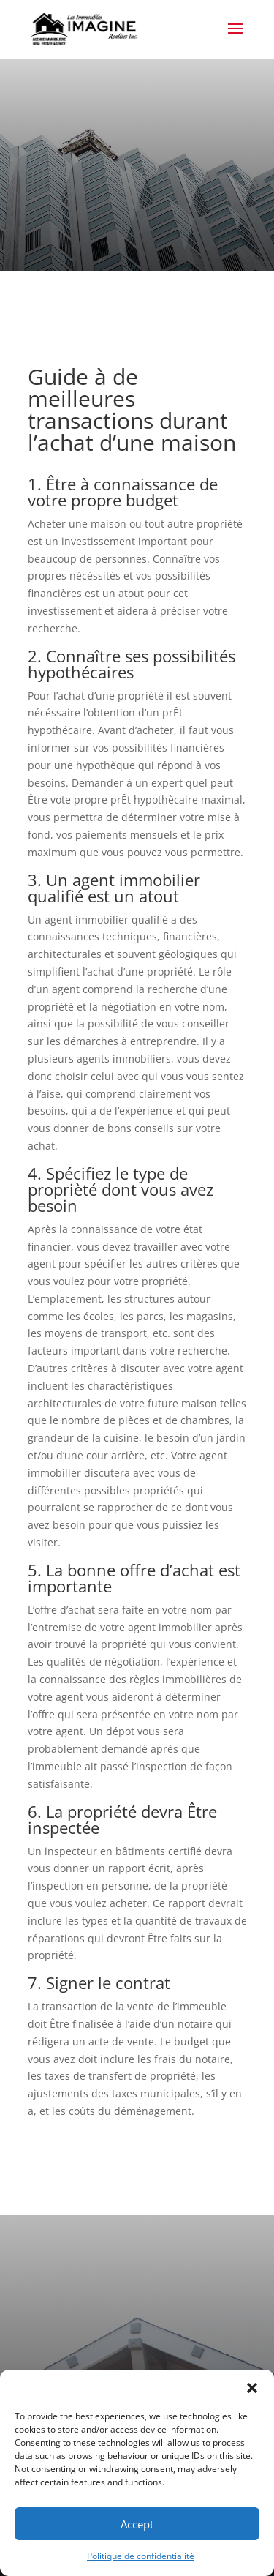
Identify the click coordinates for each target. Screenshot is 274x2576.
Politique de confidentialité (140, 2556)
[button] (252, 2388)
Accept (137, 2524)
